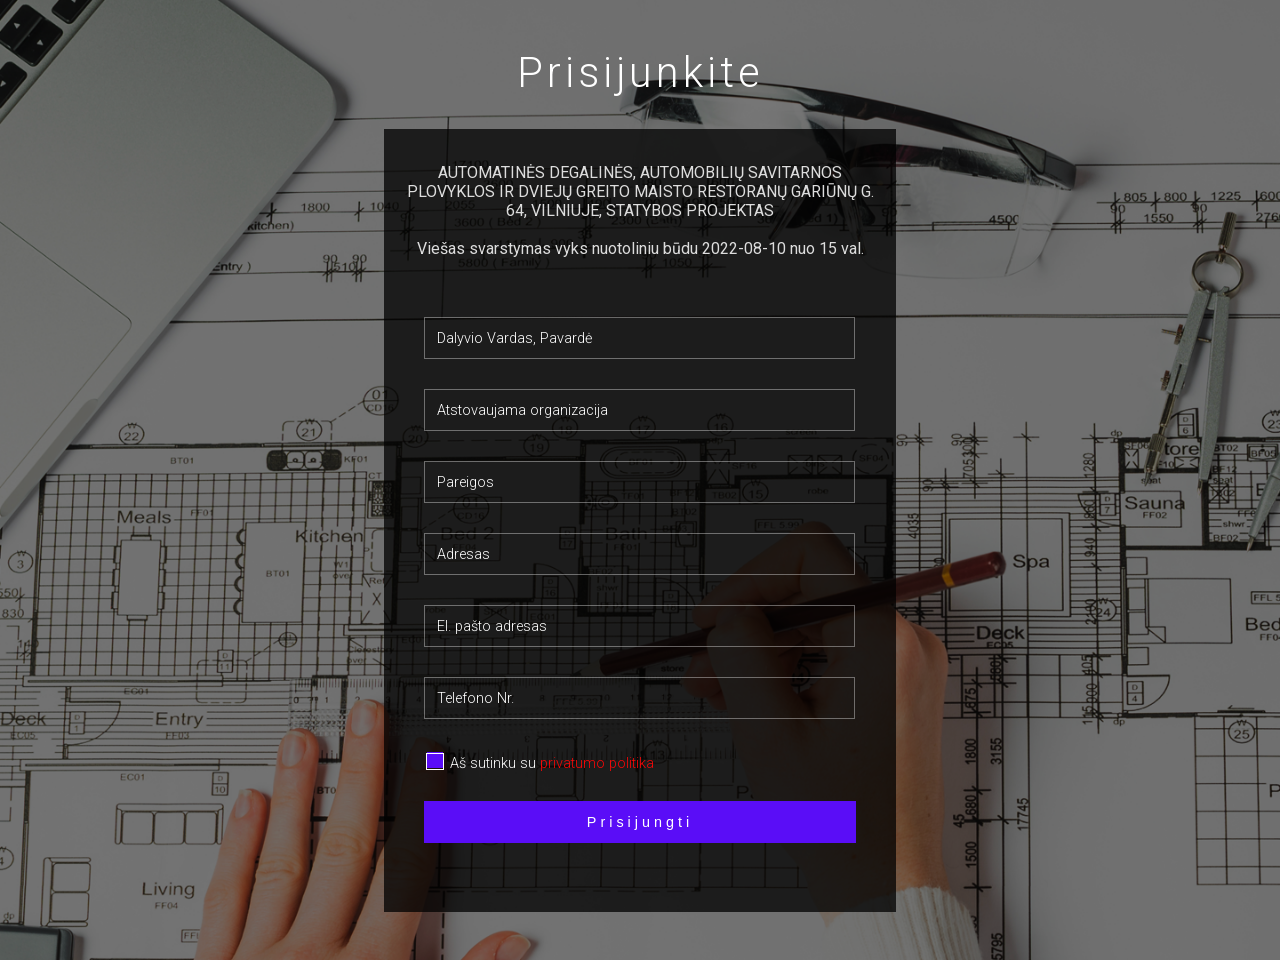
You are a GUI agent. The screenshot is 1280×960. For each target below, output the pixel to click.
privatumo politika (597, 763)
